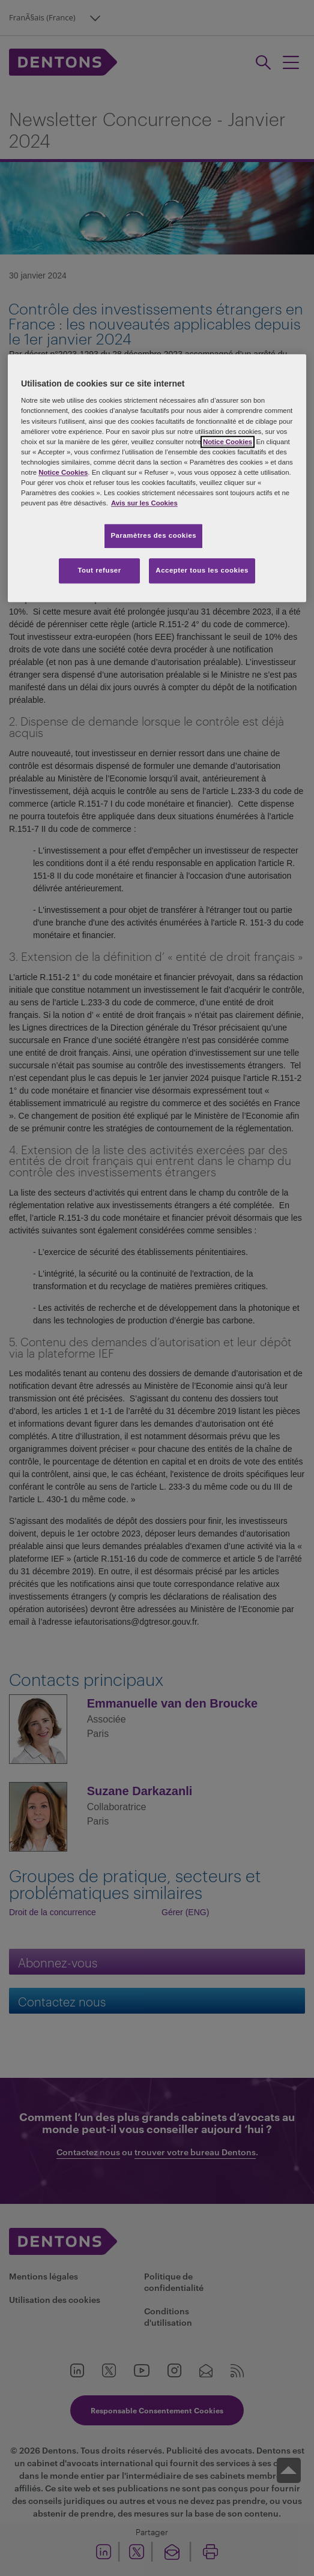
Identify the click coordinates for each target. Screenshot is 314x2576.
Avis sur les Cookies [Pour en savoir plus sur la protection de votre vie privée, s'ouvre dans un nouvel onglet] (144, 503)
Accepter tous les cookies (202, 570)
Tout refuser (99, 570)
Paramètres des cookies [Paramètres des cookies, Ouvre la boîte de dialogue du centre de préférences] (153, 535)
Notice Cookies (227, 441)
